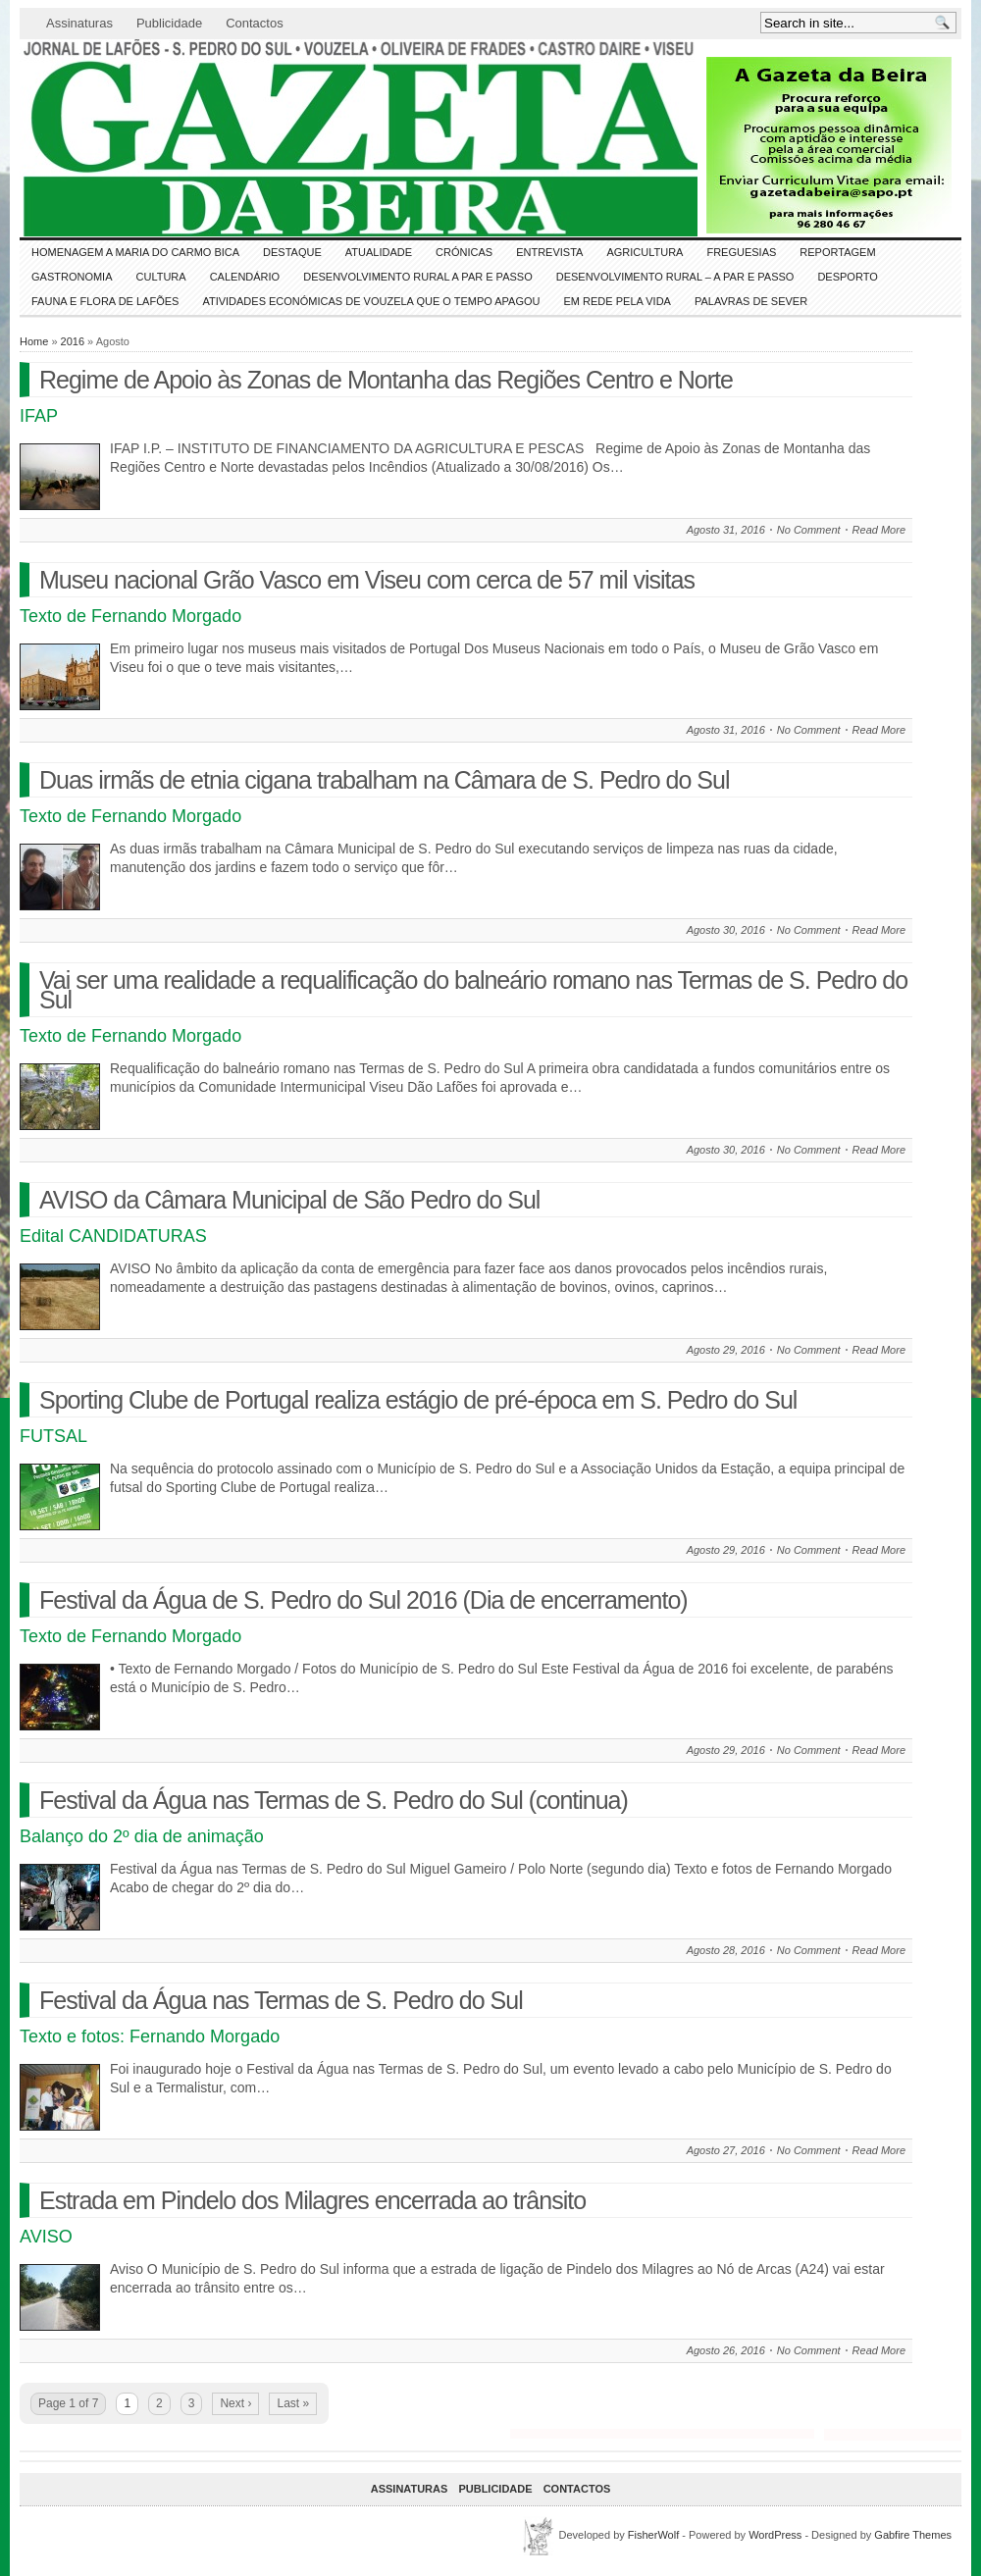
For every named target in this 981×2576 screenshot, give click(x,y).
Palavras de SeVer (751, 301)
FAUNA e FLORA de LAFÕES (105, 301)
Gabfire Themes (913, 2535)
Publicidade (169, 23)
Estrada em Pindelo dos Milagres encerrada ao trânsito (312, 2200)
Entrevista (549, 252)
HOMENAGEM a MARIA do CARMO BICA (135, 252)
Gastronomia (72, 277)
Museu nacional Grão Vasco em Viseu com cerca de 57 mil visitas (367, 579)
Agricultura (644, 252)
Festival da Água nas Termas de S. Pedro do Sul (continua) (333, 1800)
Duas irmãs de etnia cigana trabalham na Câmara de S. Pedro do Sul (384, 780)
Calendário (245, 277)
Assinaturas (79, 23)
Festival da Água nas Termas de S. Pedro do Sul (281, 2000)
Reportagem (837, 252)
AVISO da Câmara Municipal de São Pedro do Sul (289, 1199)
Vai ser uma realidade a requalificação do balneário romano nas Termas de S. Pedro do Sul (473, 989)
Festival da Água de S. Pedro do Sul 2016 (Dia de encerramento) (363, 1600)
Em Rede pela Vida (617, 301)
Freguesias (741, 252)
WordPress (775, 2535)
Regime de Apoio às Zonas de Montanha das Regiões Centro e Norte (386, 379)
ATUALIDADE (378, 252)
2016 (72, 341)
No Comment (809, 530)
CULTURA (161, 277)
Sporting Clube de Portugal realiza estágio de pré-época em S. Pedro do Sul (418, 1400)
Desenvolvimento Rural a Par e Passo (418, 277)
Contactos (255, 23)
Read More (878, 530)
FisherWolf (653, 2535)
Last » (293, 2403)
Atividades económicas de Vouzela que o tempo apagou (371, 301)
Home (34, 341)
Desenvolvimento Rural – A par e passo (675, 277)
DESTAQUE (292, 252)
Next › (235, 2403)
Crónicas (464, 252)
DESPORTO (847, 277)
